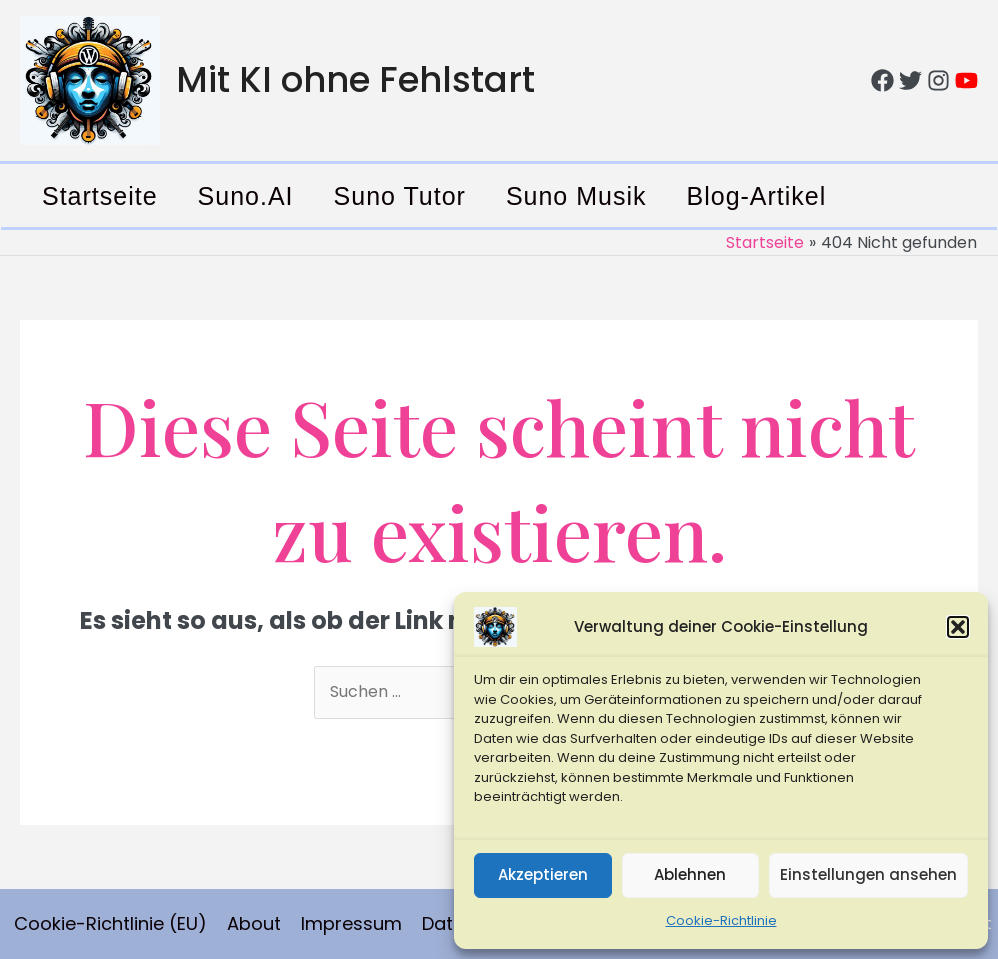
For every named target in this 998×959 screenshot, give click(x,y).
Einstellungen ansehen (868, 874)
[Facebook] (882, 80)
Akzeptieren (543, 874)
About (254, 923)
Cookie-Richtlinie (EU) (110, 923)
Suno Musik (576, 196)
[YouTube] (966, 80)
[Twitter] (910, 80)
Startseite (100, 196)
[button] (958, 627)
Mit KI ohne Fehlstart (355, 79)
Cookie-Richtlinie (721, 920)
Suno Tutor (400, 196)
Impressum (351, 923)
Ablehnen (690, 874)
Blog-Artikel (757, 196)
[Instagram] (938, 80)
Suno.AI (246, 196)
